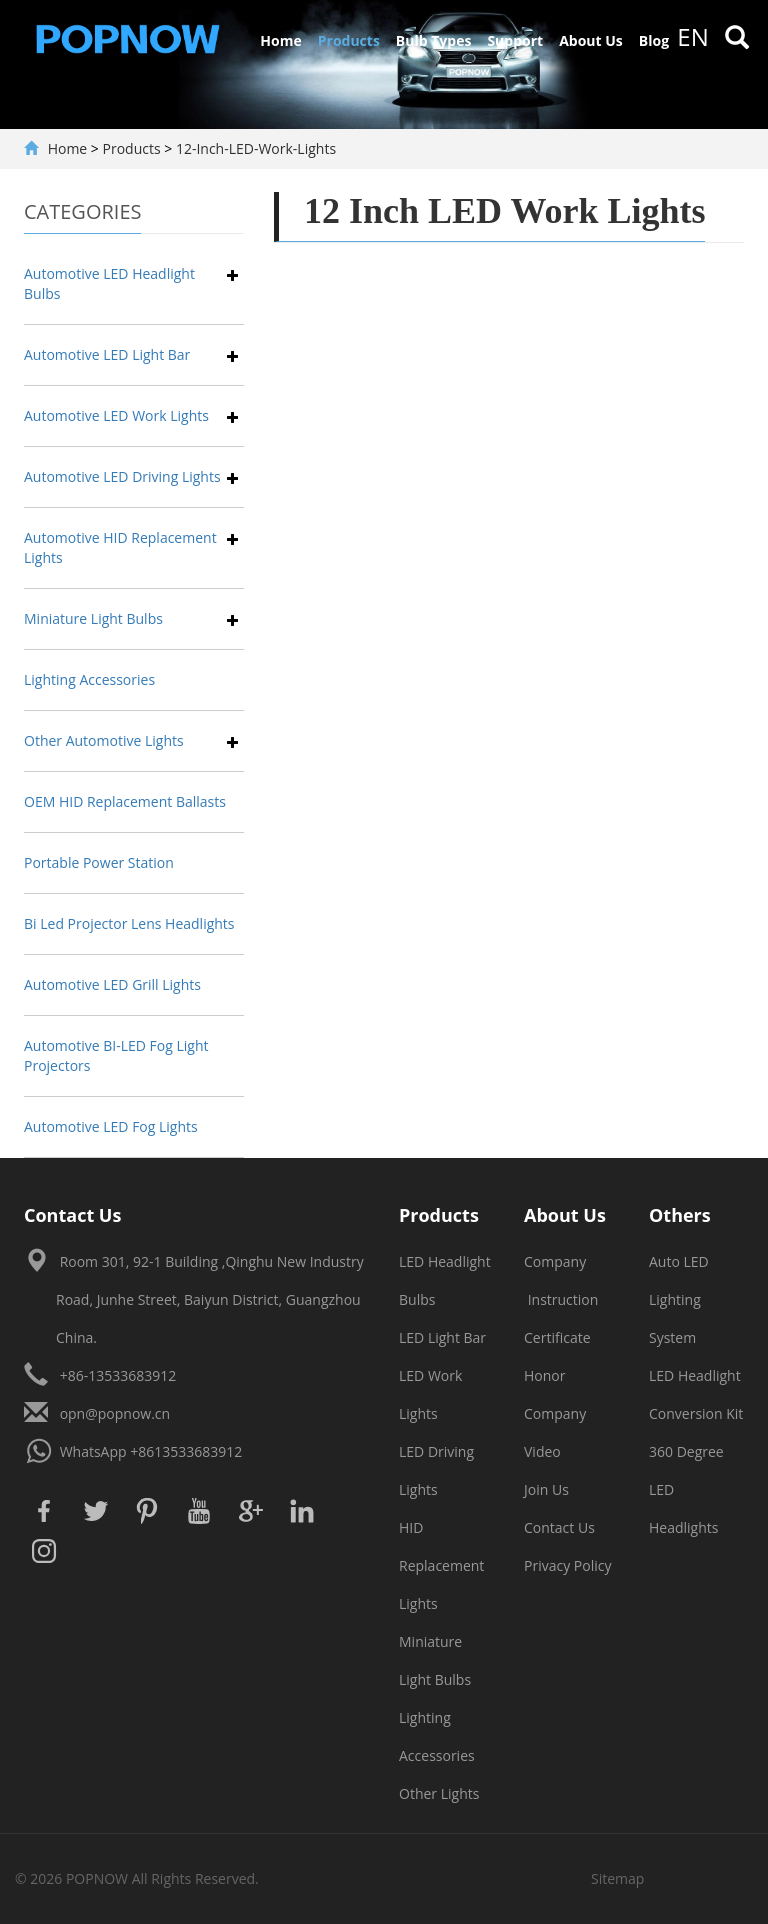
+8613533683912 (186, 1451)
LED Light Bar (442, 1337)
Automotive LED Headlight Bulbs (109, 283)
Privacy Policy (567, 1565)
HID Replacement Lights (441, 1565)
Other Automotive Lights (104, 740)
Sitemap (617, 1878)
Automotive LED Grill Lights (112, 984)
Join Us (546, 1489)
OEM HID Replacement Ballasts (125, 801)
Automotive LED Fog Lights (111, 1126)
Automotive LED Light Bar (107, 354)
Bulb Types (434, 40)
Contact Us (559, 1527)
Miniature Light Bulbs (93, 618)
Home (280, 40)
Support (515, 40)
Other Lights (439, 1793)
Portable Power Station (99, 862)
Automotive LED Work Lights (116, 415)
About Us (591, 40)
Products (349, 40)
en (692, 36)
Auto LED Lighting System (679, 1299)
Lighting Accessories (89, 679)
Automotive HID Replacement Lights (120, 547)
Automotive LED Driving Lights (122, 476)
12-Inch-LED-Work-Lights (256, 148)
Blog (654, 40)
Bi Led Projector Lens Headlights (129, 923)
